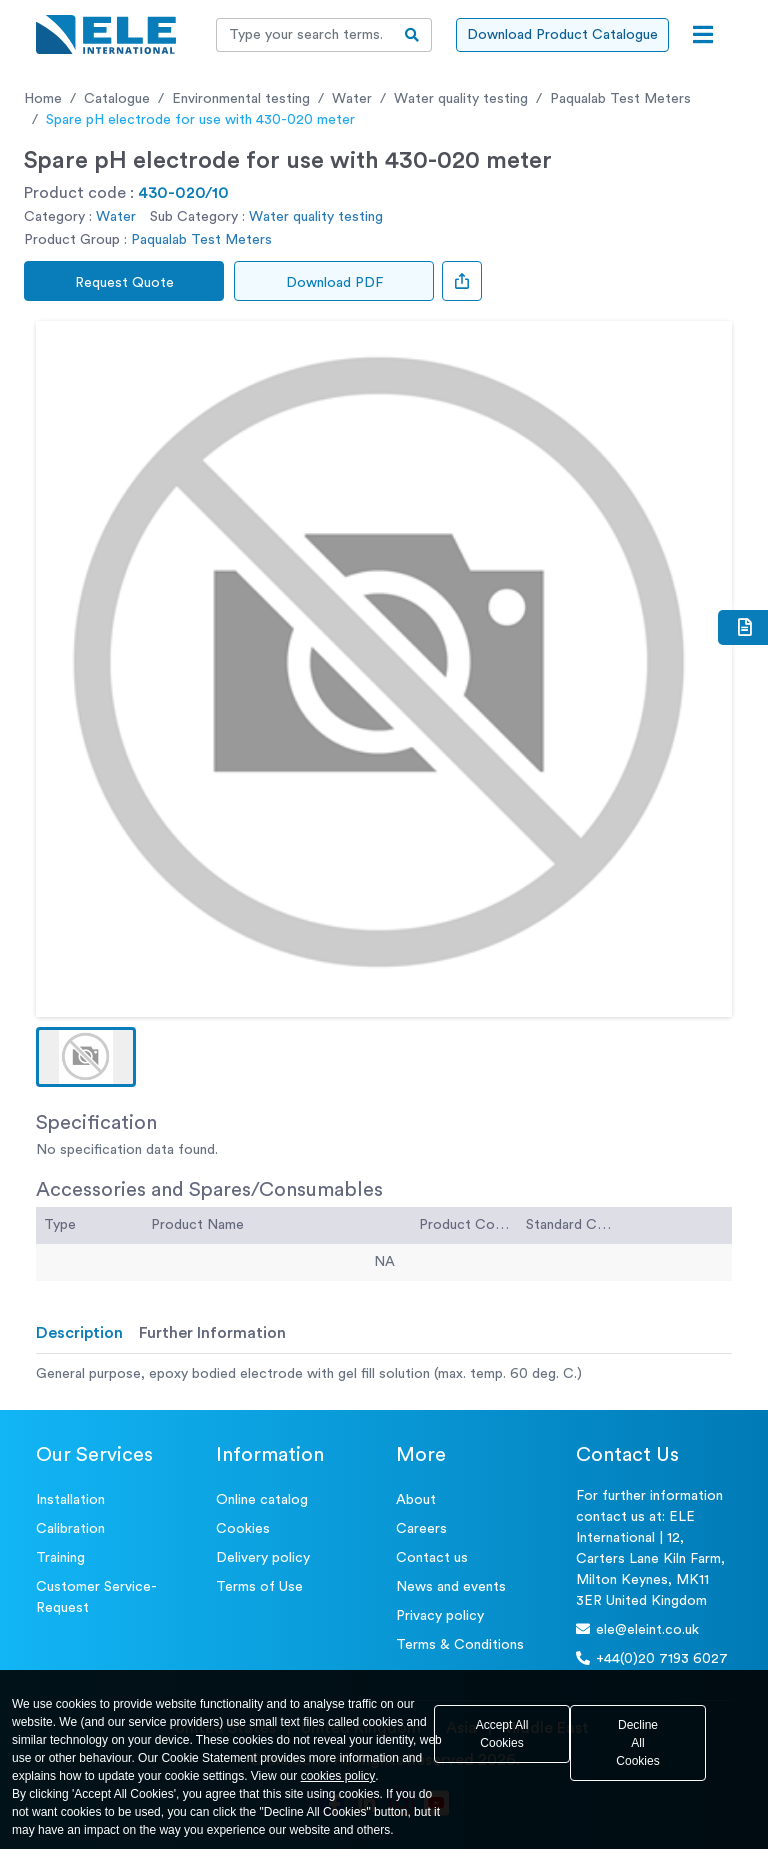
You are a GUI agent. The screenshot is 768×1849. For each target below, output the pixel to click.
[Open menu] (703, 35)
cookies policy (338, 1776)
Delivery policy (263, 1558)
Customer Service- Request (96, 1597)
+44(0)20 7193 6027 (652, 1658)
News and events (451, 1587)
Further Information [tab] (212, 1333)
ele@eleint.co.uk (637, 1629)
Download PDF (334, 283)
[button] (86, 1057)
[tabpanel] (384, 1374)
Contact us (432, 1558)
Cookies (243, 1529)
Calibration (70, 1529)
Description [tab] (79, 1333)
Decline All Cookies (637, 1743)
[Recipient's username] (305, 35)
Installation (70, 1500)
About (416, 1500)
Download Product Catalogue (562, 35)
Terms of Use (259, 1587)
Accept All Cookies (502, 1734)
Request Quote (124, 283)
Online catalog (262, 1500)
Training (60, 1558)
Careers (421, 1529)
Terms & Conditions (460, 1645)
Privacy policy (440, 1616)
